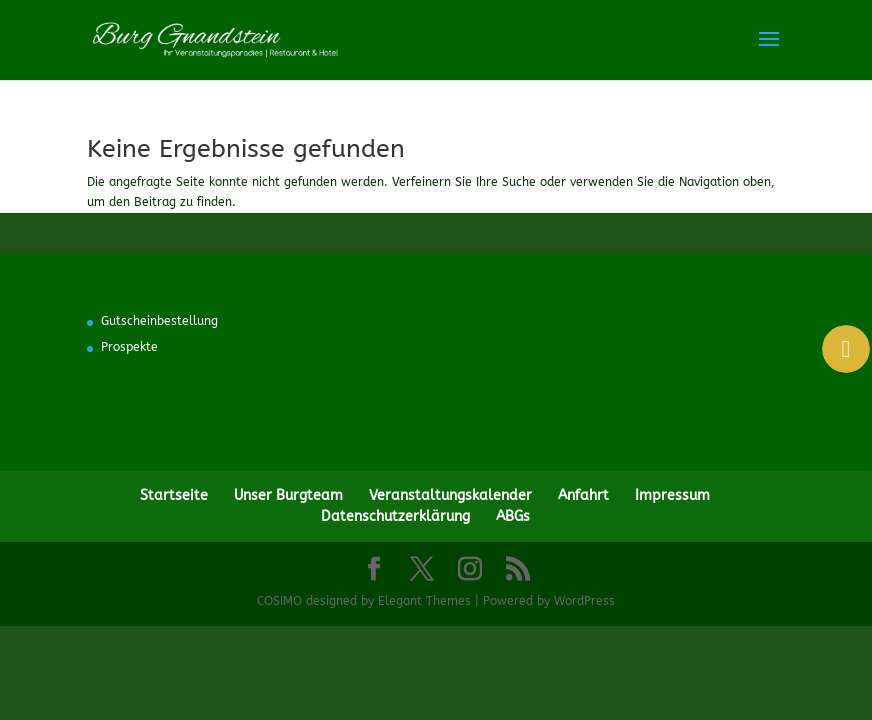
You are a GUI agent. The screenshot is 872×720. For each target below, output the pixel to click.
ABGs (513, 516)
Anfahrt (583, 495)
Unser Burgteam (288, 495)
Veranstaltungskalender (450, 495)
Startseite (174, 495)
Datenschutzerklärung (395, 516)
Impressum (672, 495)
